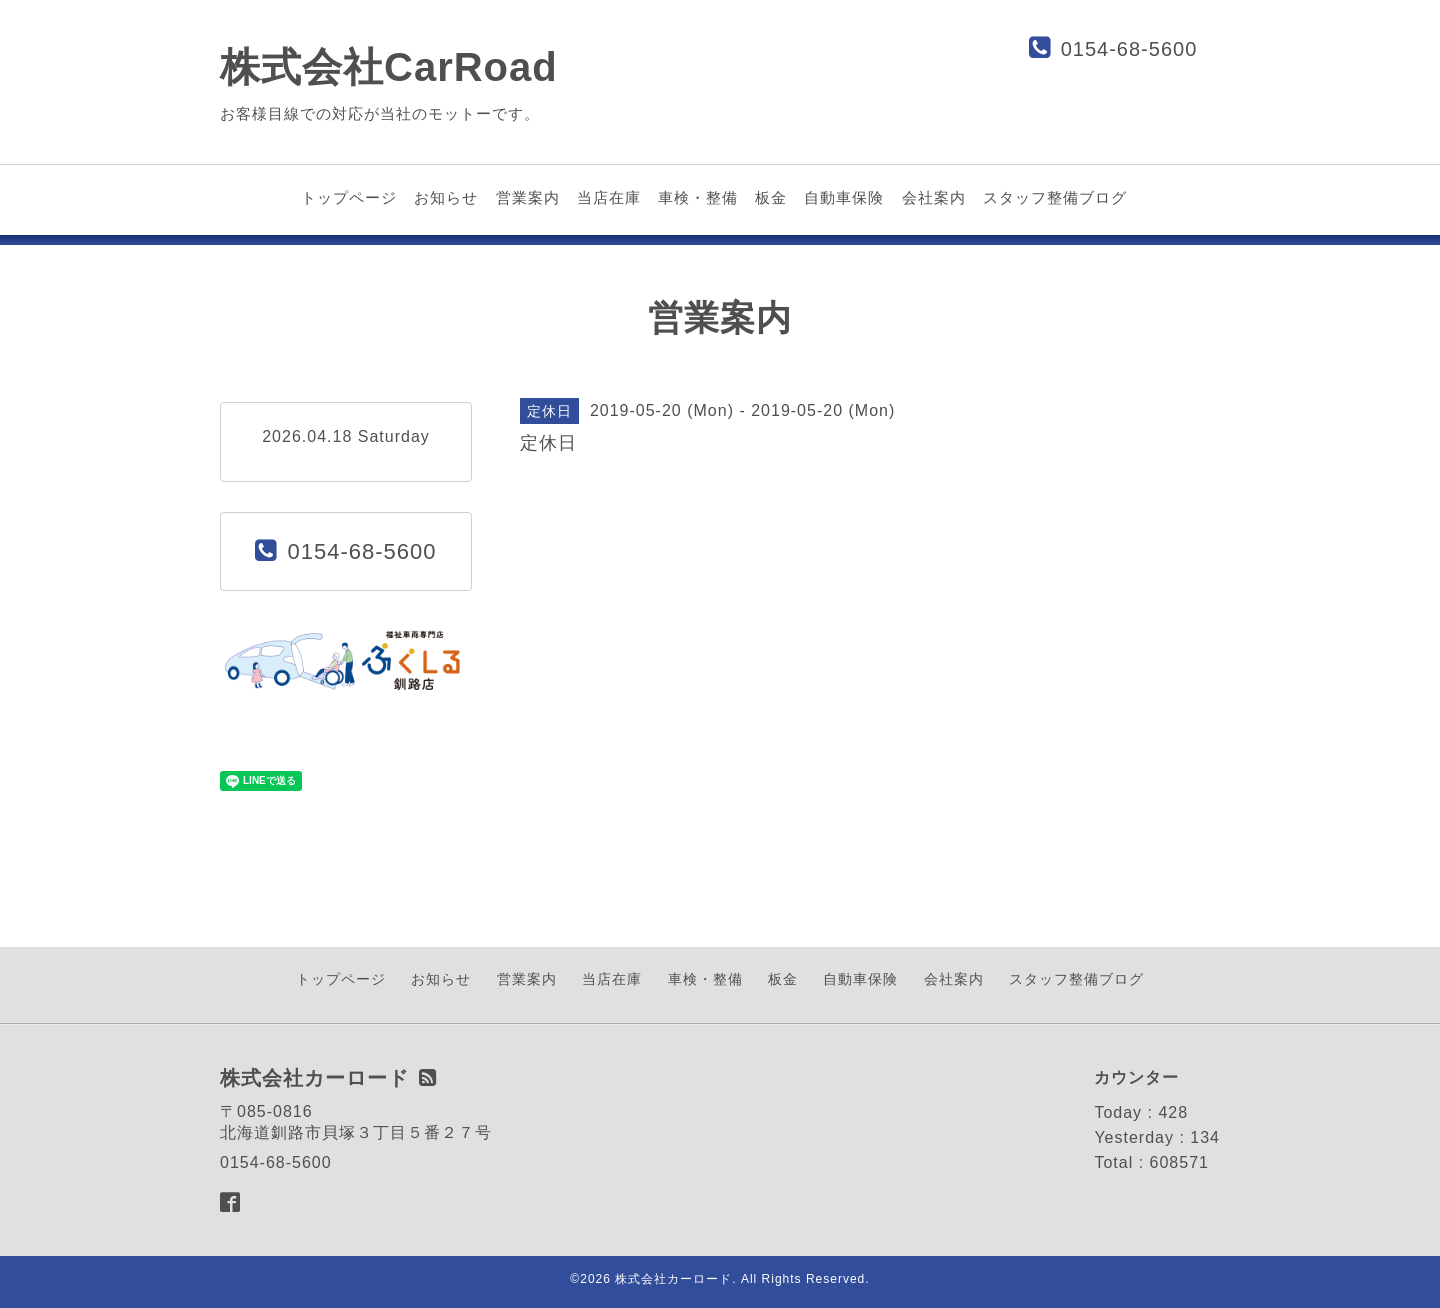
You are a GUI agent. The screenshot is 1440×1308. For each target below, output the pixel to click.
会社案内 (934, 197)
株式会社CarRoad (389, 67)
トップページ (349, 197)
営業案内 (528, 197)
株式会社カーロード (673, 1279)
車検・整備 (698, 197)
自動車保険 (844, 197)
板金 (771, 197)
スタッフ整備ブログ (1055, 197)
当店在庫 (609, 197)
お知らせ (446, 197)
